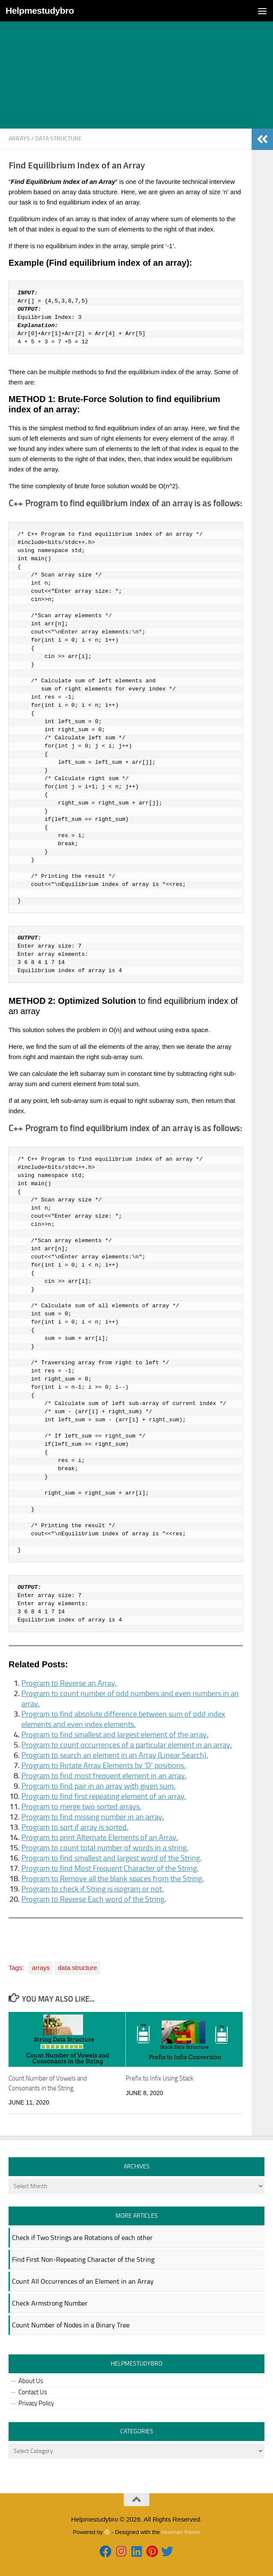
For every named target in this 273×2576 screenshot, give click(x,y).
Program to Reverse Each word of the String (92, 1899)
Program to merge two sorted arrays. (81, 1806)
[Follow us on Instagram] (121, 2552)
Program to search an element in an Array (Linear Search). (114, 1755)
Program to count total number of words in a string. (104, 1847)
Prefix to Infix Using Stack (159, 2078)
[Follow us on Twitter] (167, 2552)
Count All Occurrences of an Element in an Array (83, 2281)
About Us (30, 2381)
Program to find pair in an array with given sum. (98, 1786)
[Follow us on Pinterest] (152, 2552)
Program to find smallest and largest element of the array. (114, 1734)
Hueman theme (180, 2532)
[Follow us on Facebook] (106, 2552)
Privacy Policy (36, 2403)
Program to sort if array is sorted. (74, 1827)
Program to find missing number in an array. (92, 1817)
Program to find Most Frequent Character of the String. (110, 1868)
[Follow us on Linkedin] (136, 2552)
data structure (58, 138)
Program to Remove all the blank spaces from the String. (112, 1878)
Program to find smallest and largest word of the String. (111, 1858)
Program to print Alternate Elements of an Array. (99, 1837)
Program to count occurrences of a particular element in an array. (126, 1745)
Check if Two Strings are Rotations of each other (82, 2238)
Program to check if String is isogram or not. (92, 1889)
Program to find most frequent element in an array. (104, 1775)
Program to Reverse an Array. (69, 1683)
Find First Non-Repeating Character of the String (83, 2259)
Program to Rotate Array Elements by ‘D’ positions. (103, 1765)
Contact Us (32, 2392)
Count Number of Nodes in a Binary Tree (71, 2325)
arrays (19, 138)
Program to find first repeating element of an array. (103, 1796)
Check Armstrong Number (50, 2303)
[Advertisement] (136, 64)
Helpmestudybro (40, 10)
